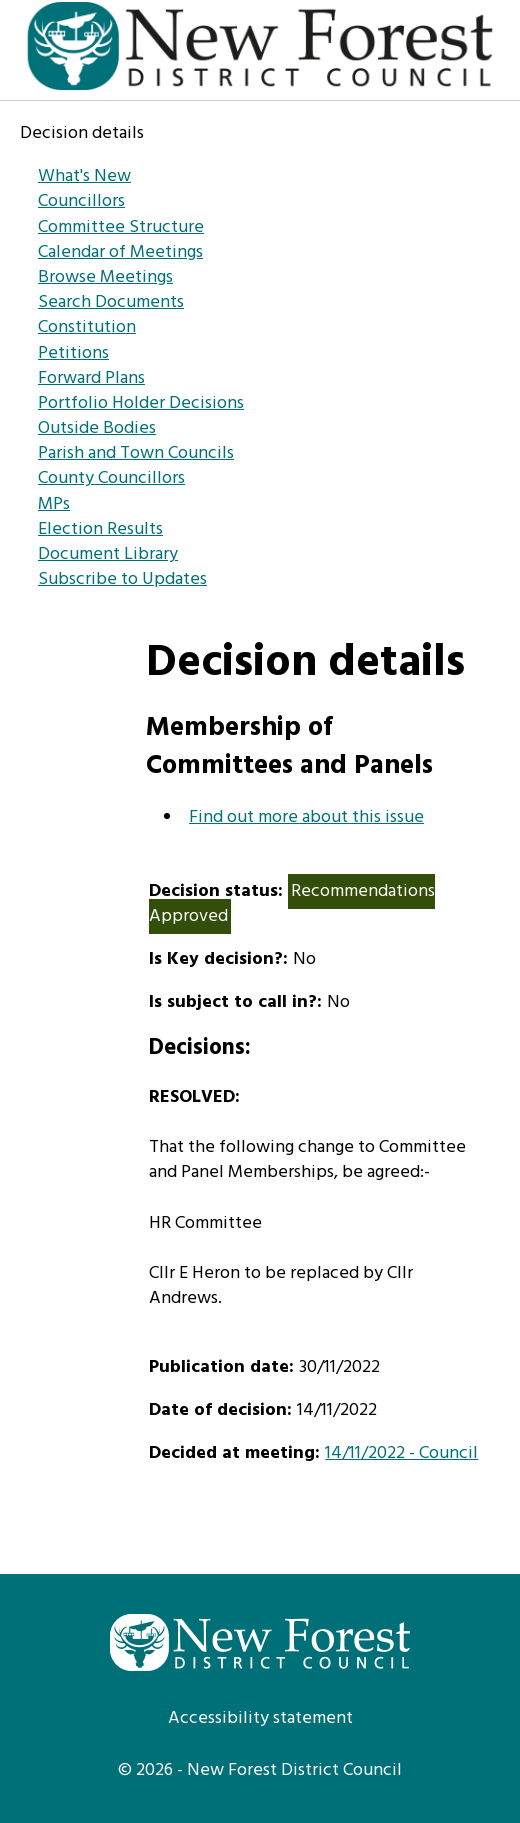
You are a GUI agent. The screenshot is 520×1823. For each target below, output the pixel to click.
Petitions (73, 353)
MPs (54, 504)
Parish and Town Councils (136, 453)
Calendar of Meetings (120, 252)
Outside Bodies (97, 428)
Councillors (81, 201)
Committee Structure (121, 227)
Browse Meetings (105, 277)
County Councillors (111, 478)
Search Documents (111, 302)
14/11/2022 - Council (401, 1453)
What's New (84, 176)
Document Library (108, 554)
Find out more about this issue (306, 817)
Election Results (100, 529)
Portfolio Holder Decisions (141, 403)
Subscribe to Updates (122, 579)
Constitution (87, 327)
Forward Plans (91, 378)
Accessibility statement (260, 1718)
